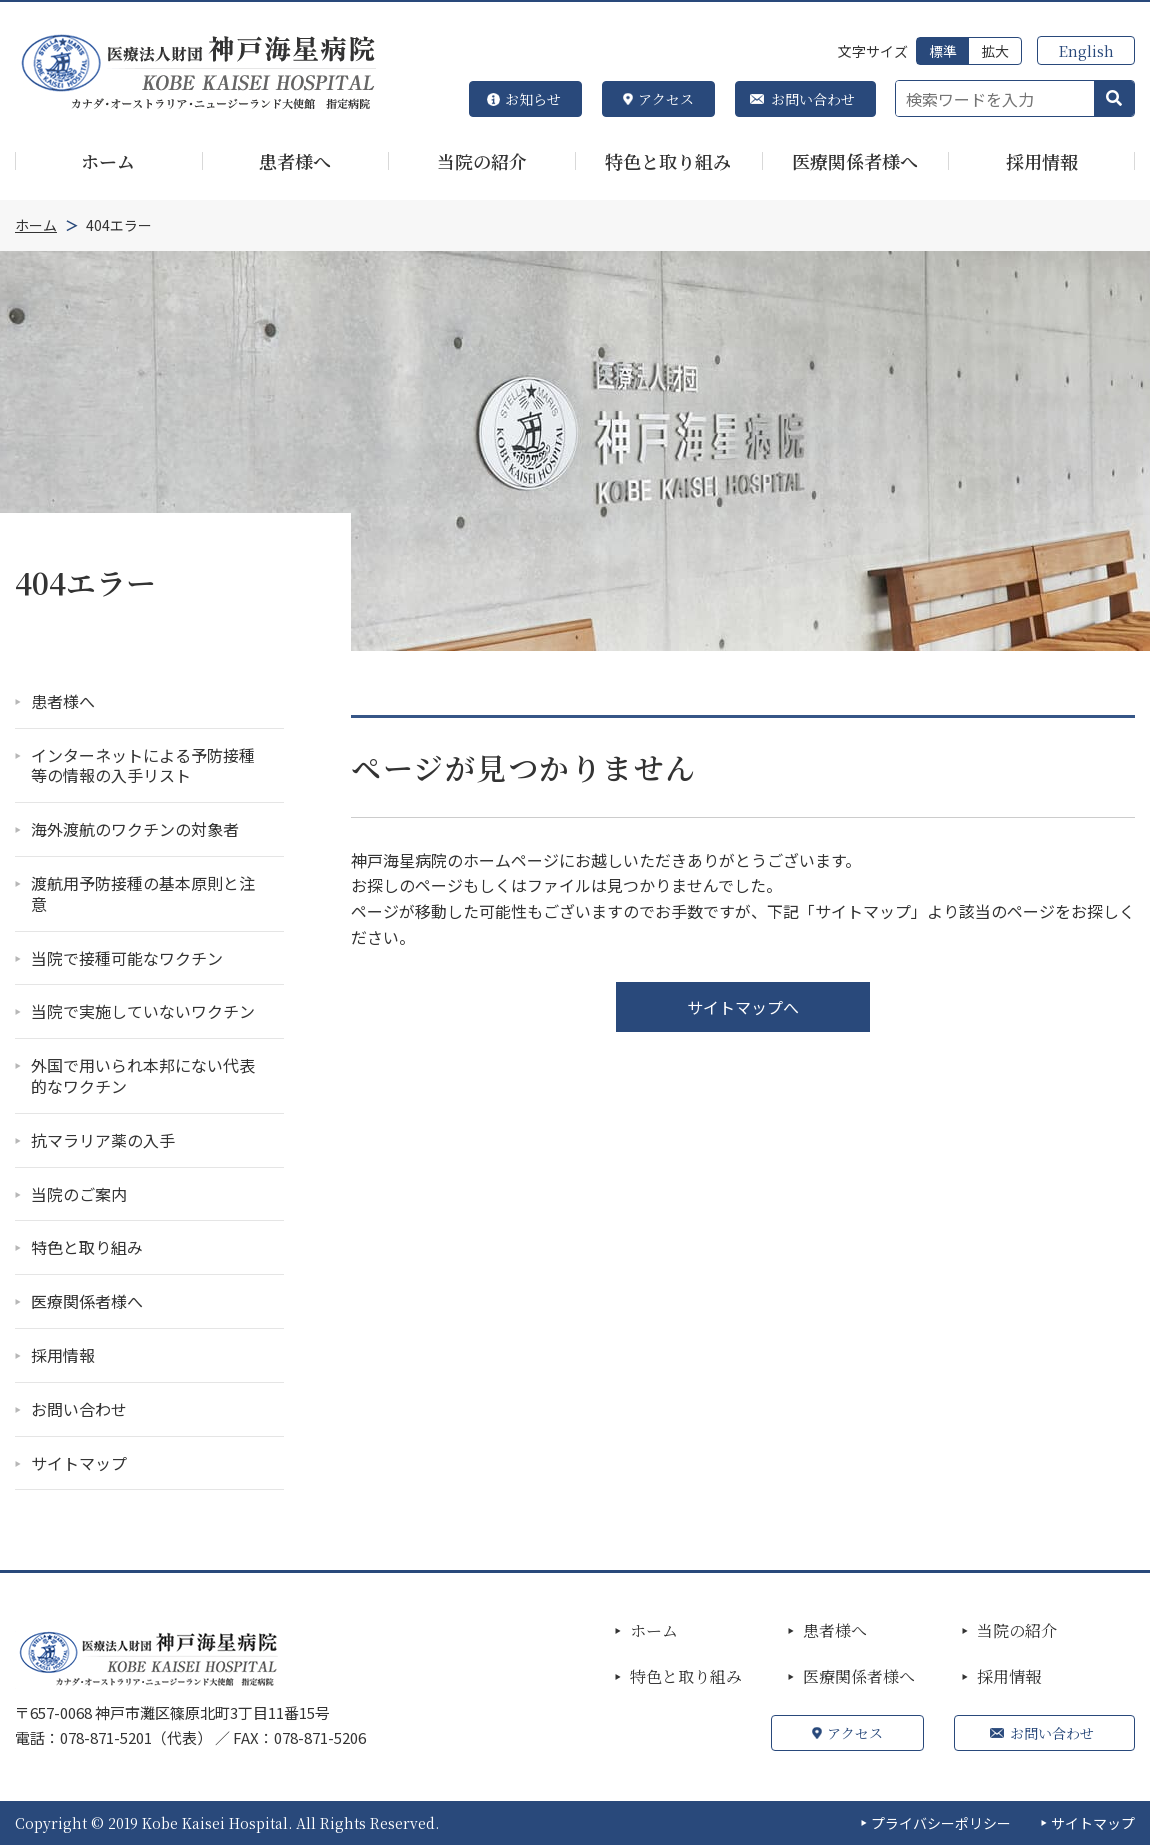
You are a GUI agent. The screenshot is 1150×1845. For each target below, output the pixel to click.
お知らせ (533, 99)
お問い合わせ (813, 99)
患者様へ (835, 1631)
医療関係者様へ (859, 1677)
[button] (1114, 99)
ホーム (654, 1631)
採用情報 (1009, 1677)
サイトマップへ (743, 1007)
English (1086, 50)
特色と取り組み (686, 1677)
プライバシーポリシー (941, 1823)
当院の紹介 (1017, 1631)
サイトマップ (1093, 1823)
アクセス (666, 99)
